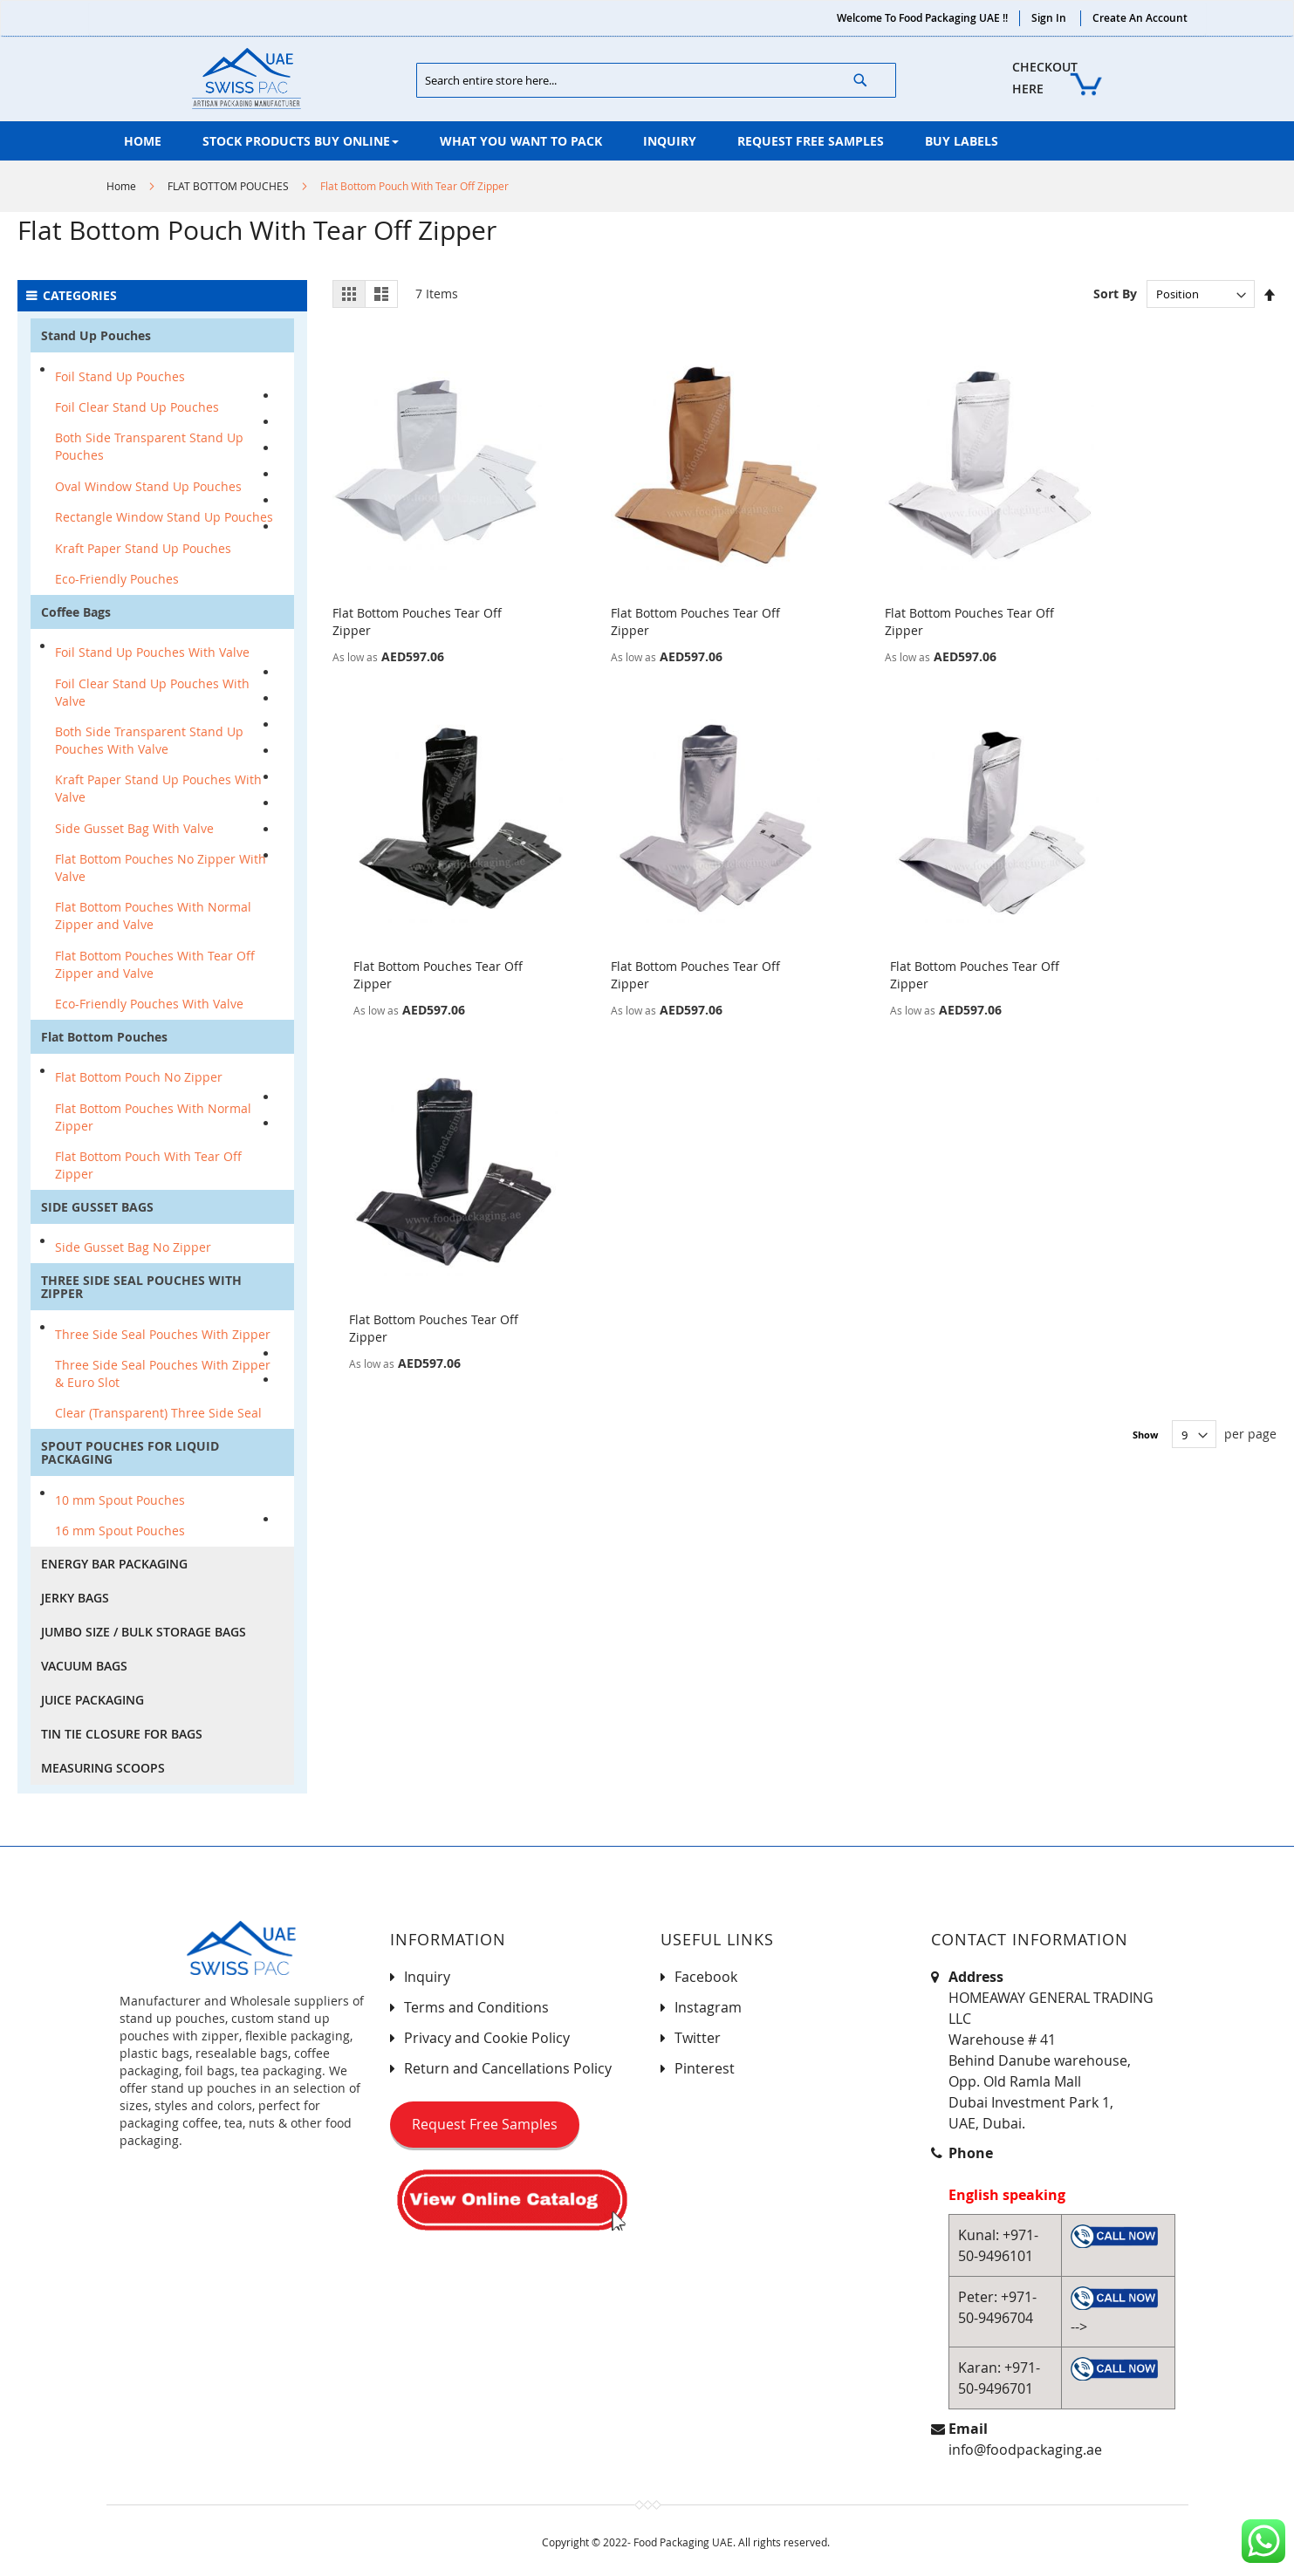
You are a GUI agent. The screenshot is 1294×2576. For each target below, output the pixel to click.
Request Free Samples (485, 2124)
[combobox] (656, 80)
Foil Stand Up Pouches (120, 376)
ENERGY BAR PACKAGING (114, 1563)
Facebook (705, 1976)
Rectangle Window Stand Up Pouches (164, 517)
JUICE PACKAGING (92, 1699)
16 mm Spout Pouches (120, 1530)
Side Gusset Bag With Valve (134, 828)
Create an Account (1140, 17)
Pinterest (704, 2068)
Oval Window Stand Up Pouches (148, 486)
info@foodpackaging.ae (1025, 2449)
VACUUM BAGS (84, 1665)
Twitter (697, 2037)
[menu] (647, 141)
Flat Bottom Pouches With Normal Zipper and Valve (153, 916)
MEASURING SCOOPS (103, 1767)
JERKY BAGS (75, 1597)
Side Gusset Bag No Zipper (133, 1247)
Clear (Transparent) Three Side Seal (158, 1412)
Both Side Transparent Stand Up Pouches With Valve (149, 740)
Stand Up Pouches (96, 335)
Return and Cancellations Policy (508, 2068)
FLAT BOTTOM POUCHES (228, 186)
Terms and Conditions (476, 2007)
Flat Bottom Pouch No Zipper (139, 1077)
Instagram (708, 2007)
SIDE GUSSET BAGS (97, 1207)
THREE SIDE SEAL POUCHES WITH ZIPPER (141, 1287)
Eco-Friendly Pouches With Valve (149, 1003)
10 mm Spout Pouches (120, 1500)
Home (121, 186)
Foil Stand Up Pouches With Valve (152, 652)
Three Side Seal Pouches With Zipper (162, 1334)
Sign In (1048, 17)
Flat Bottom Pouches (104, 1036)
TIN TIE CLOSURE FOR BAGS (121, 1733)
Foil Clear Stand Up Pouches (137, 407)
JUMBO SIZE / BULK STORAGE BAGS (143, 1631)
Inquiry (427, 1976)
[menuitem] (142, 141)
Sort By (1115, 293)
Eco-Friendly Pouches (117, 579)
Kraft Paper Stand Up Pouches (143, 548)
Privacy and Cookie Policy (487, 2037)
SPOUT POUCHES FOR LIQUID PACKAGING (130, 1452)
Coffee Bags (76, 612)
